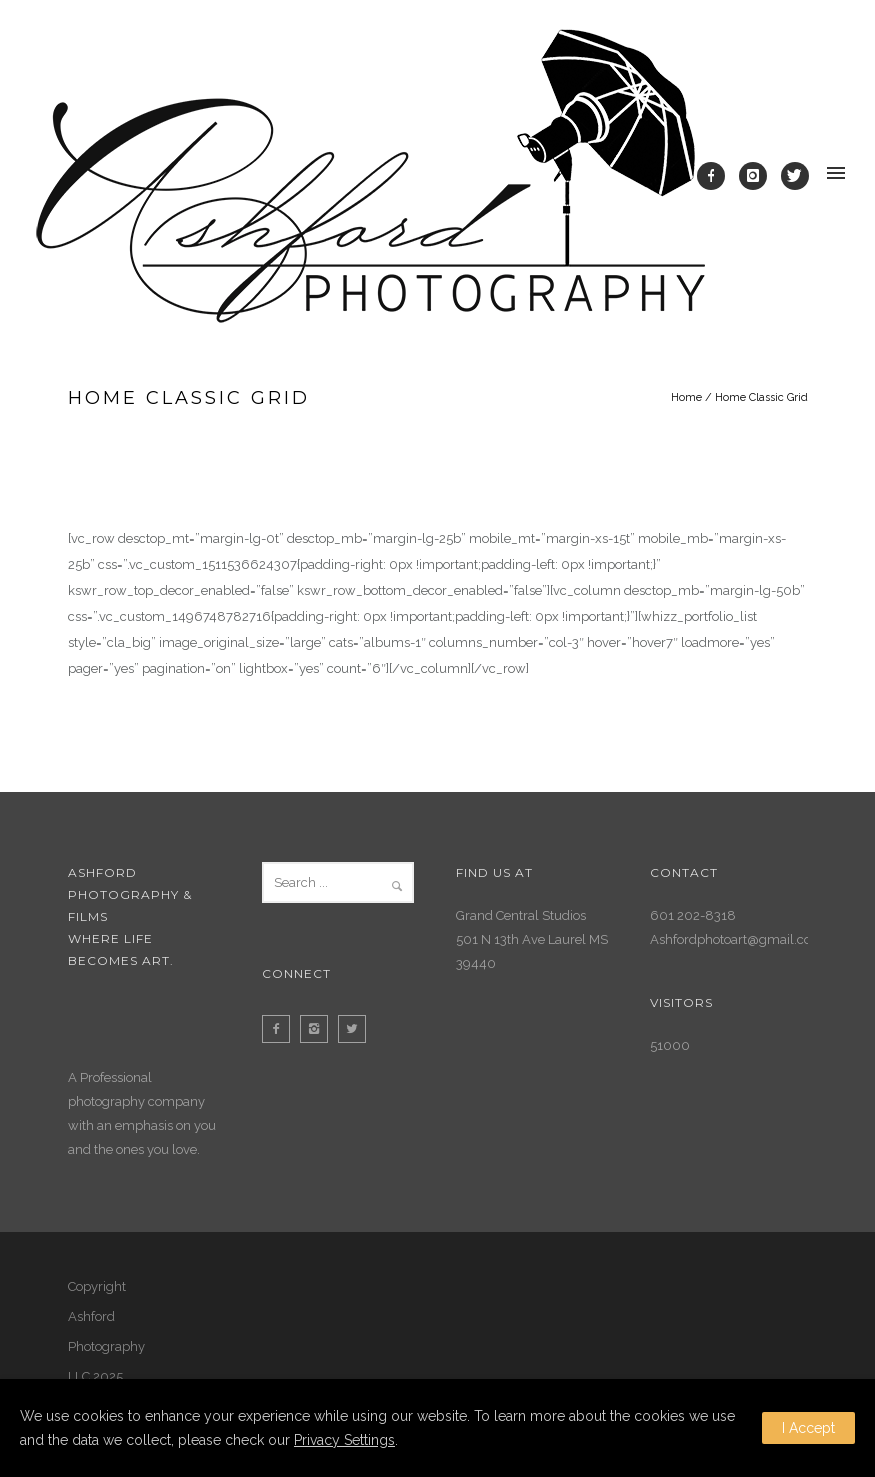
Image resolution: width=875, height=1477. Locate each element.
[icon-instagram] (758, 176)
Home (686, 397)
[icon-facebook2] (281, 1029)
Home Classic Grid (761, 397)
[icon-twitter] (795, 176)
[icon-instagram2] (319, 1029)
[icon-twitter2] (357, 1029)
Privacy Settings (344, 1440)
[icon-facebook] (716, 176)
